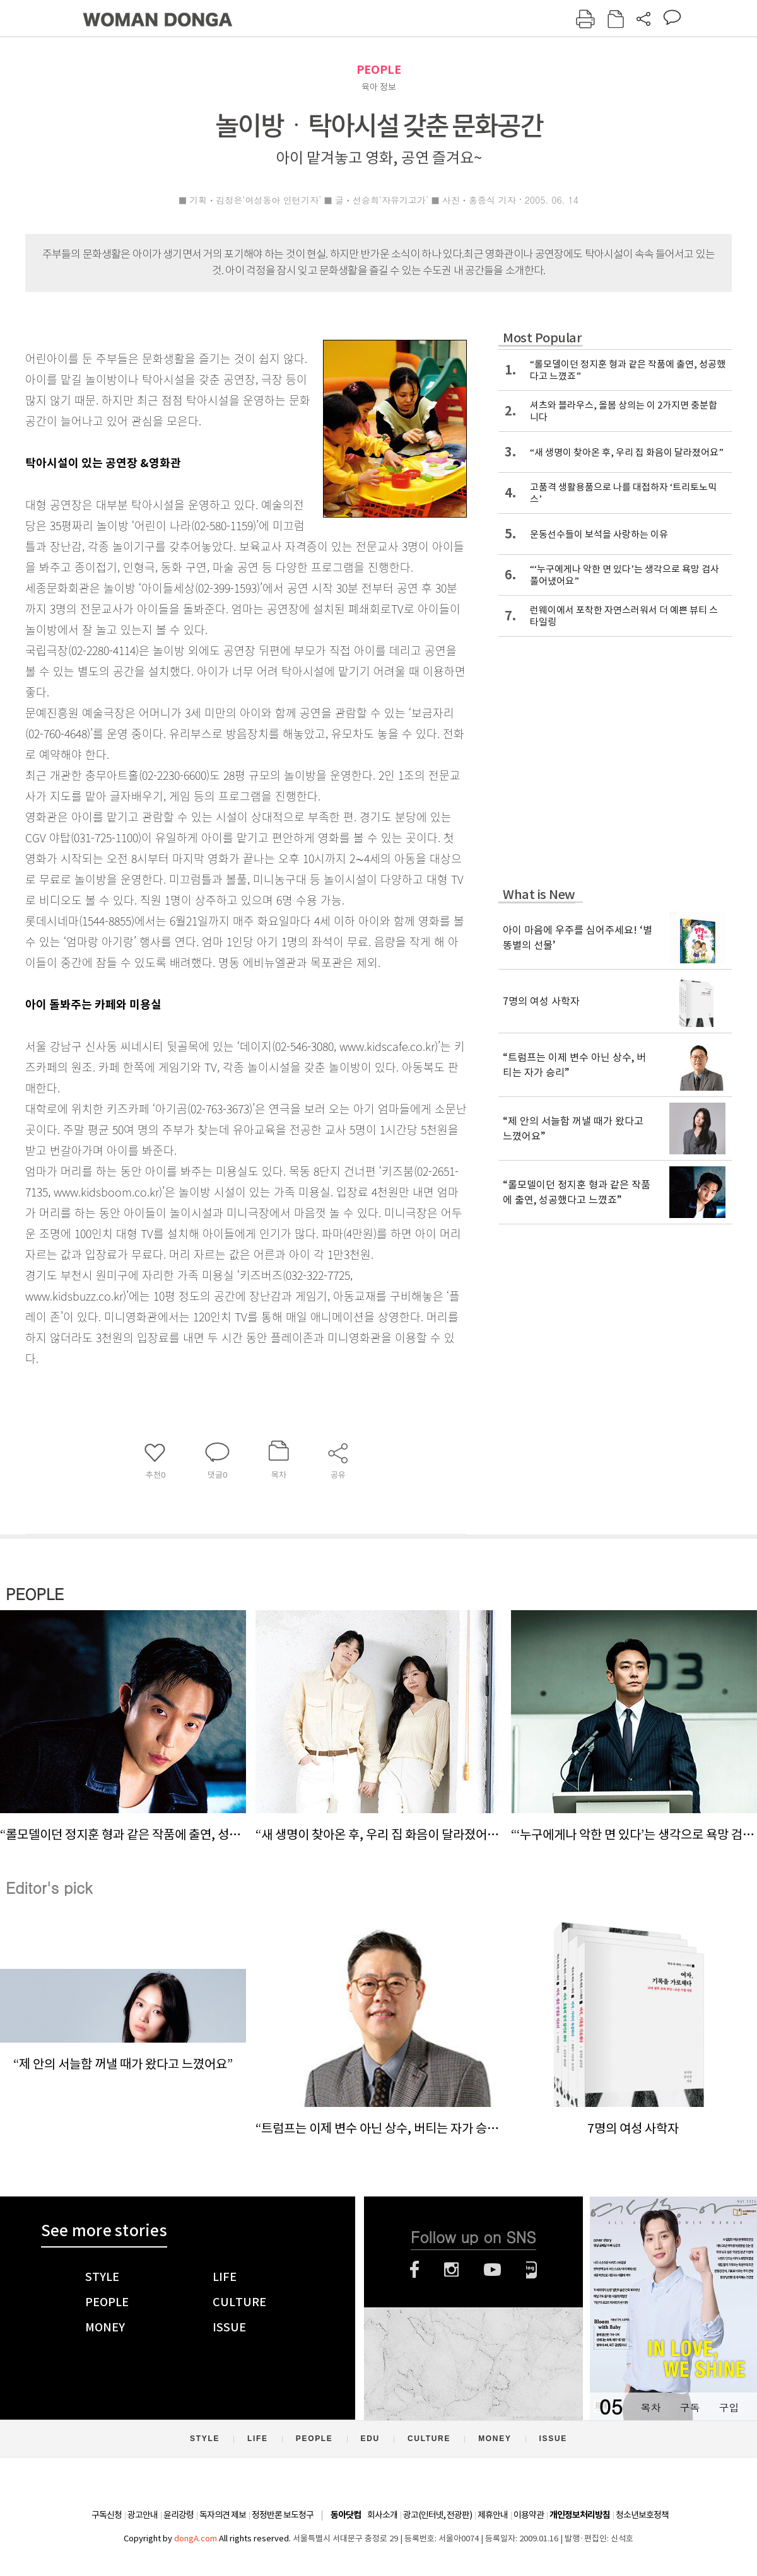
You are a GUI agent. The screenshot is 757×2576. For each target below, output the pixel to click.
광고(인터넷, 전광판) (437, 2515)
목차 (650, 2407)
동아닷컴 (346, 2515)
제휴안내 (493, 2515)
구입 (729, 2407)
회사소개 (382, 2515)
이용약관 (528, 2515)
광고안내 (142, 2515)
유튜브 (492, 2270)
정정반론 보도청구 (283, 2515)
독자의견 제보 (222, 2515)
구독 (689, 2407)
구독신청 (106, 2515)
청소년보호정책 (642, 2515)
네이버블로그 (531, 2270)
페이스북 (414, 2270)
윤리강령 (178, 2515)
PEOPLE (378, 69)
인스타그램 (451, 2270)
